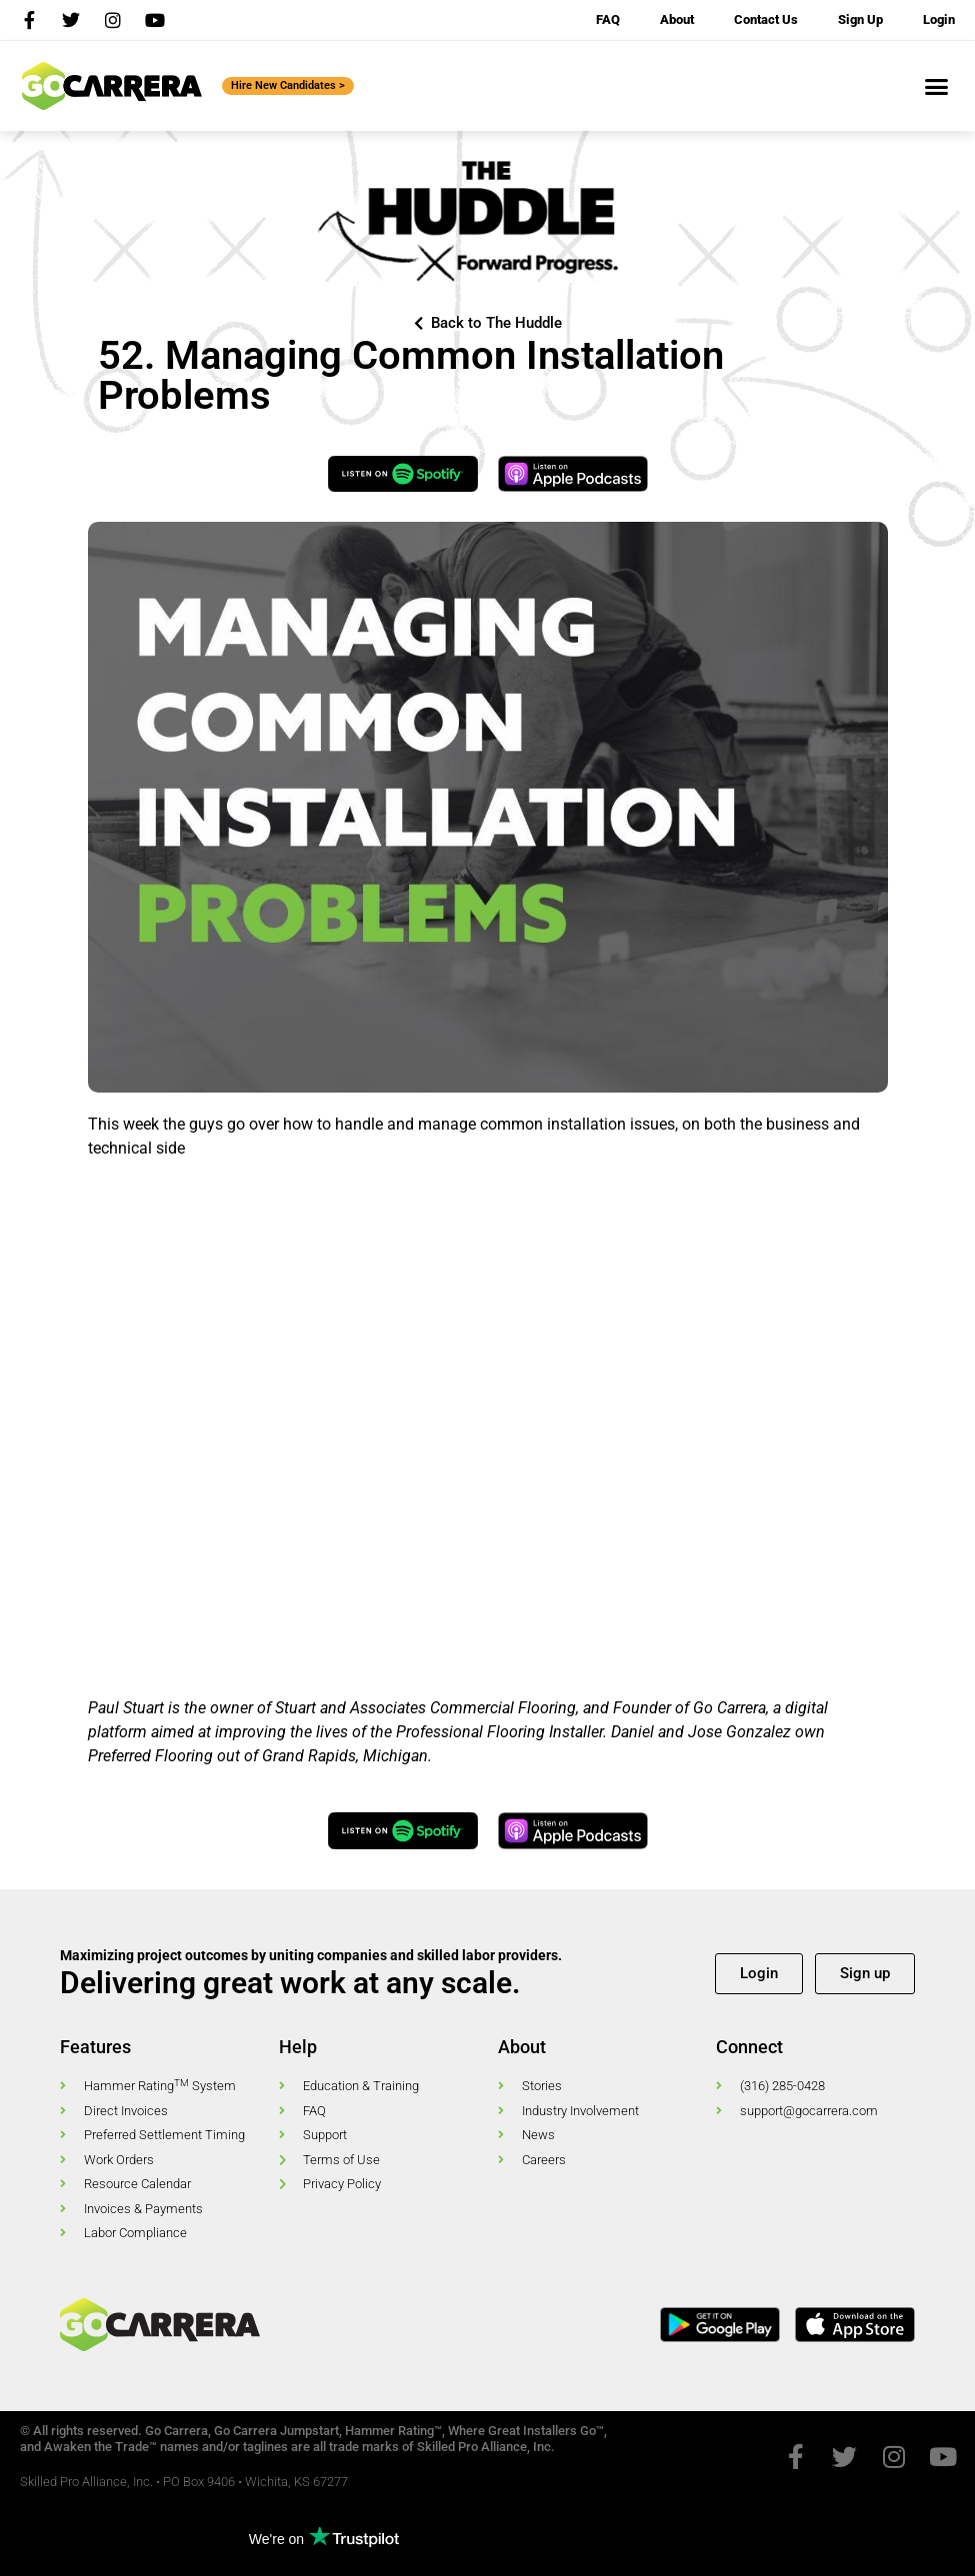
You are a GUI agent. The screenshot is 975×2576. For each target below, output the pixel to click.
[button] (937, 86)
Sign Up (860, 19)
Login (939, 19)
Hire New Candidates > (288, 85)
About (677, 19)
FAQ (608, 19)
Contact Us (766, 19)
